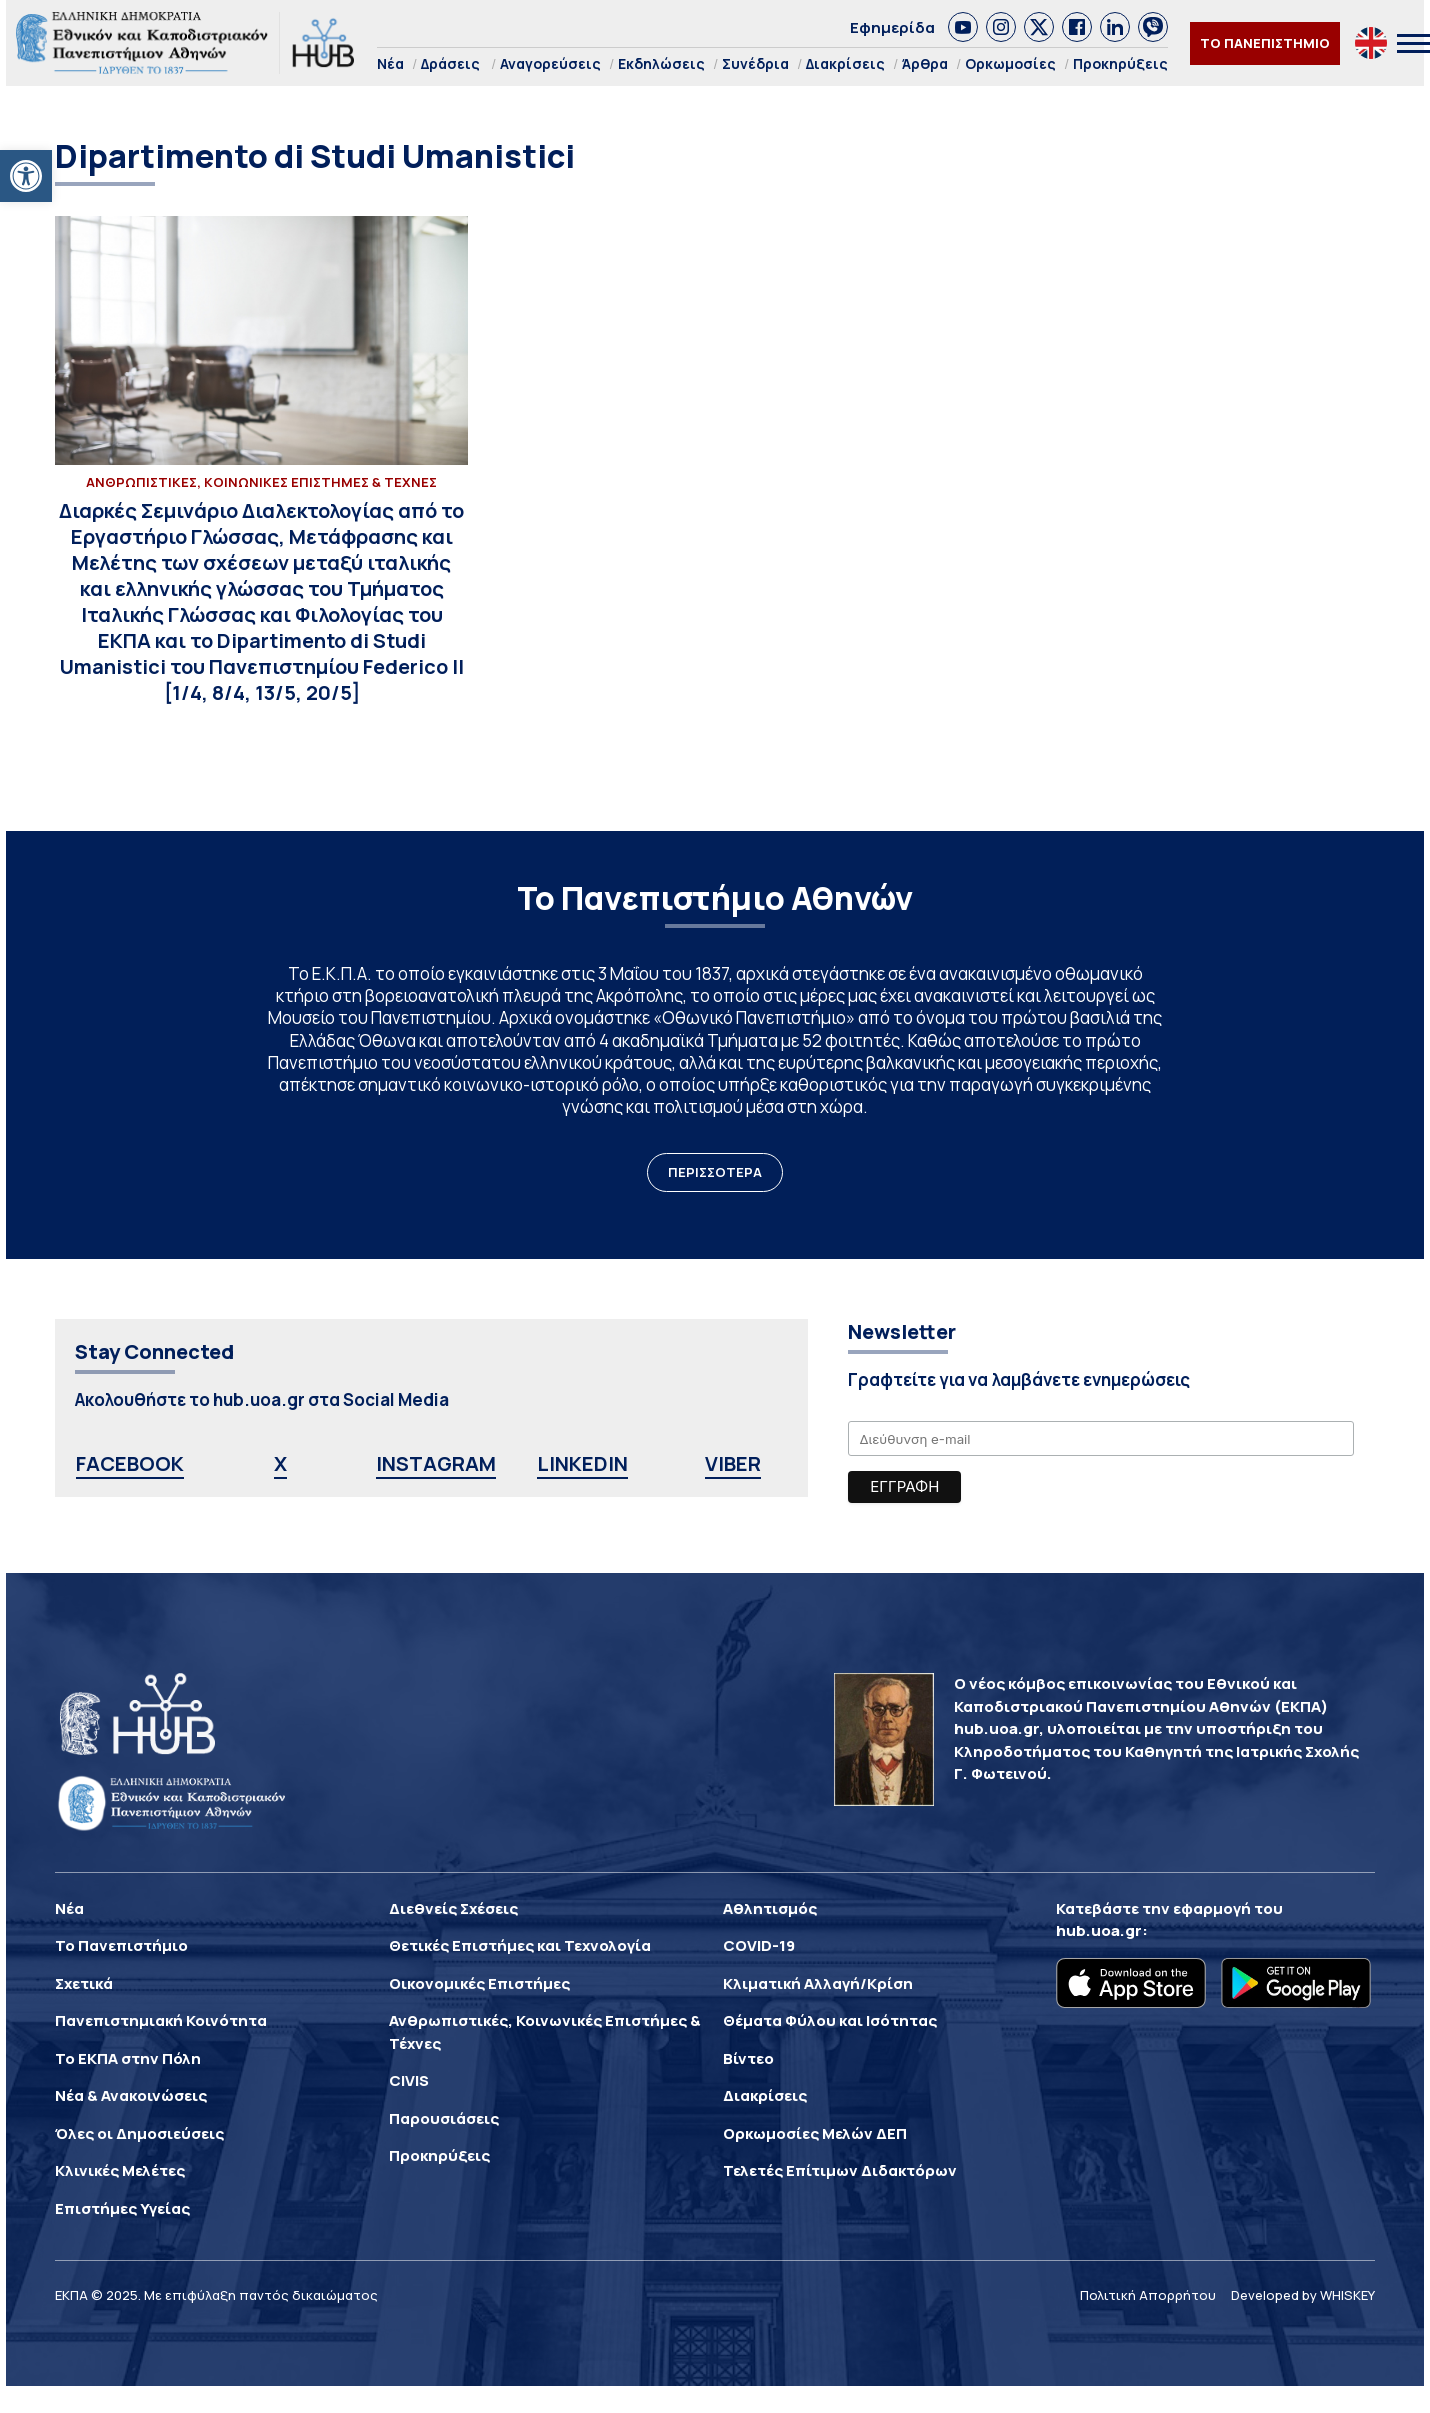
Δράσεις (450, 63)
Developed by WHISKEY (1303, 2295)
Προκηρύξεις (1120, 63)
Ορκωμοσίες (1010, 63)
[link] (963, 27)
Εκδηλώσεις (661, 63)
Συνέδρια (755, 63)
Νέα (390, 63)
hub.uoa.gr (1099, 1930)
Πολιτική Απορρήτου (1148, 2295)
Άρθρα (925, 63)
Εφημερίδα (892, 27)
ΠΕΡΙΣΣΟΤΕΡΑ (715, 1172)
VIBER (733, 1463)
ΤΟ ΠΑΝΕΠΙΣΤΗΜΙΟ (1265, 43)
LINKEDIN (582, 1463)
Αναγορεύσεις (550, 63)
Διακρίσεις (845, 63)
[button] (26, 176)
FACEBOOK (130, 1463)
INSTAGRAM (436, 1463)
